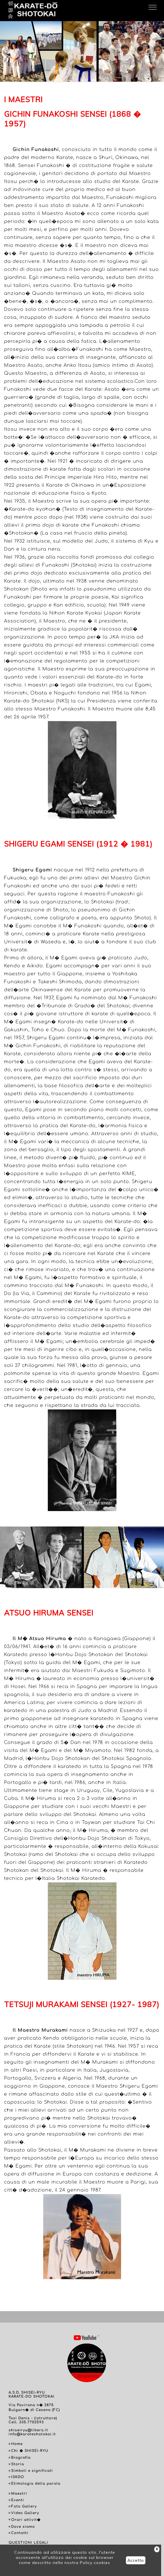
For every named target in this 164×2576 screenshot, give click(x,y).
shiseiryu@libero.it (28, 2430)
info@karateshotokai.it (32, 2434)
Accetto (135, 2560)
